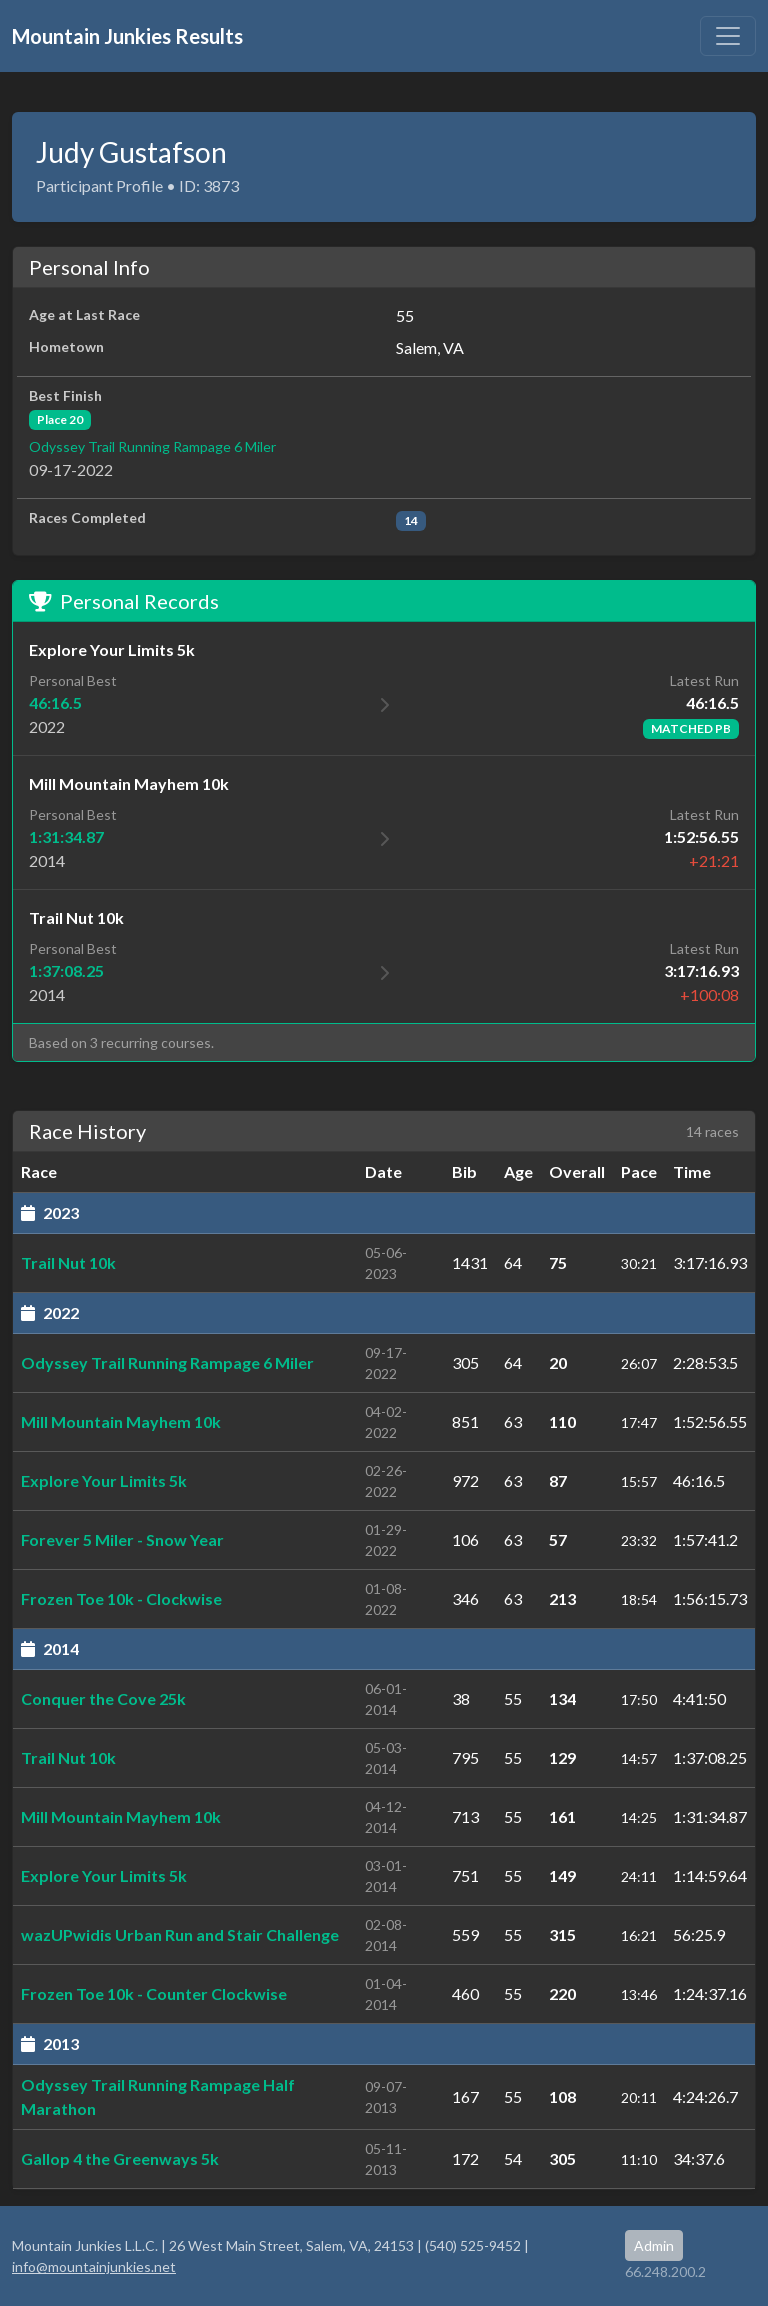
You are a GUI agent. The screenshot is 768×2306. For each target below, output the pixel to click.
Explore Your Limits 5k (104, 1480)
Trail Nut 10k (68, 1262)
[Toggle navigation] (728, 36)
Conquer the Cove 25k (103, 1698)
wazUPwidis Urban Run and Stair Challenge (180, 1934)
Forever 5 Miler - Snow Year (122, 1539)
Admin (654, 2245)
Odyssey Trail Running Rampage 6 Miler (152, 446)
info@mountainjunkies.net (94, 2266)
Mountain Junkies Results (127, 36)
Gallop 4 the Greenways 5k (120, 2158)
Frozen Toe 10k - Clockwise (121, 1598)
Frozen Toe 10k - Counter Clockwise (154, 1993)
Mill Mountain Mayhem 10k (121, 1421)
